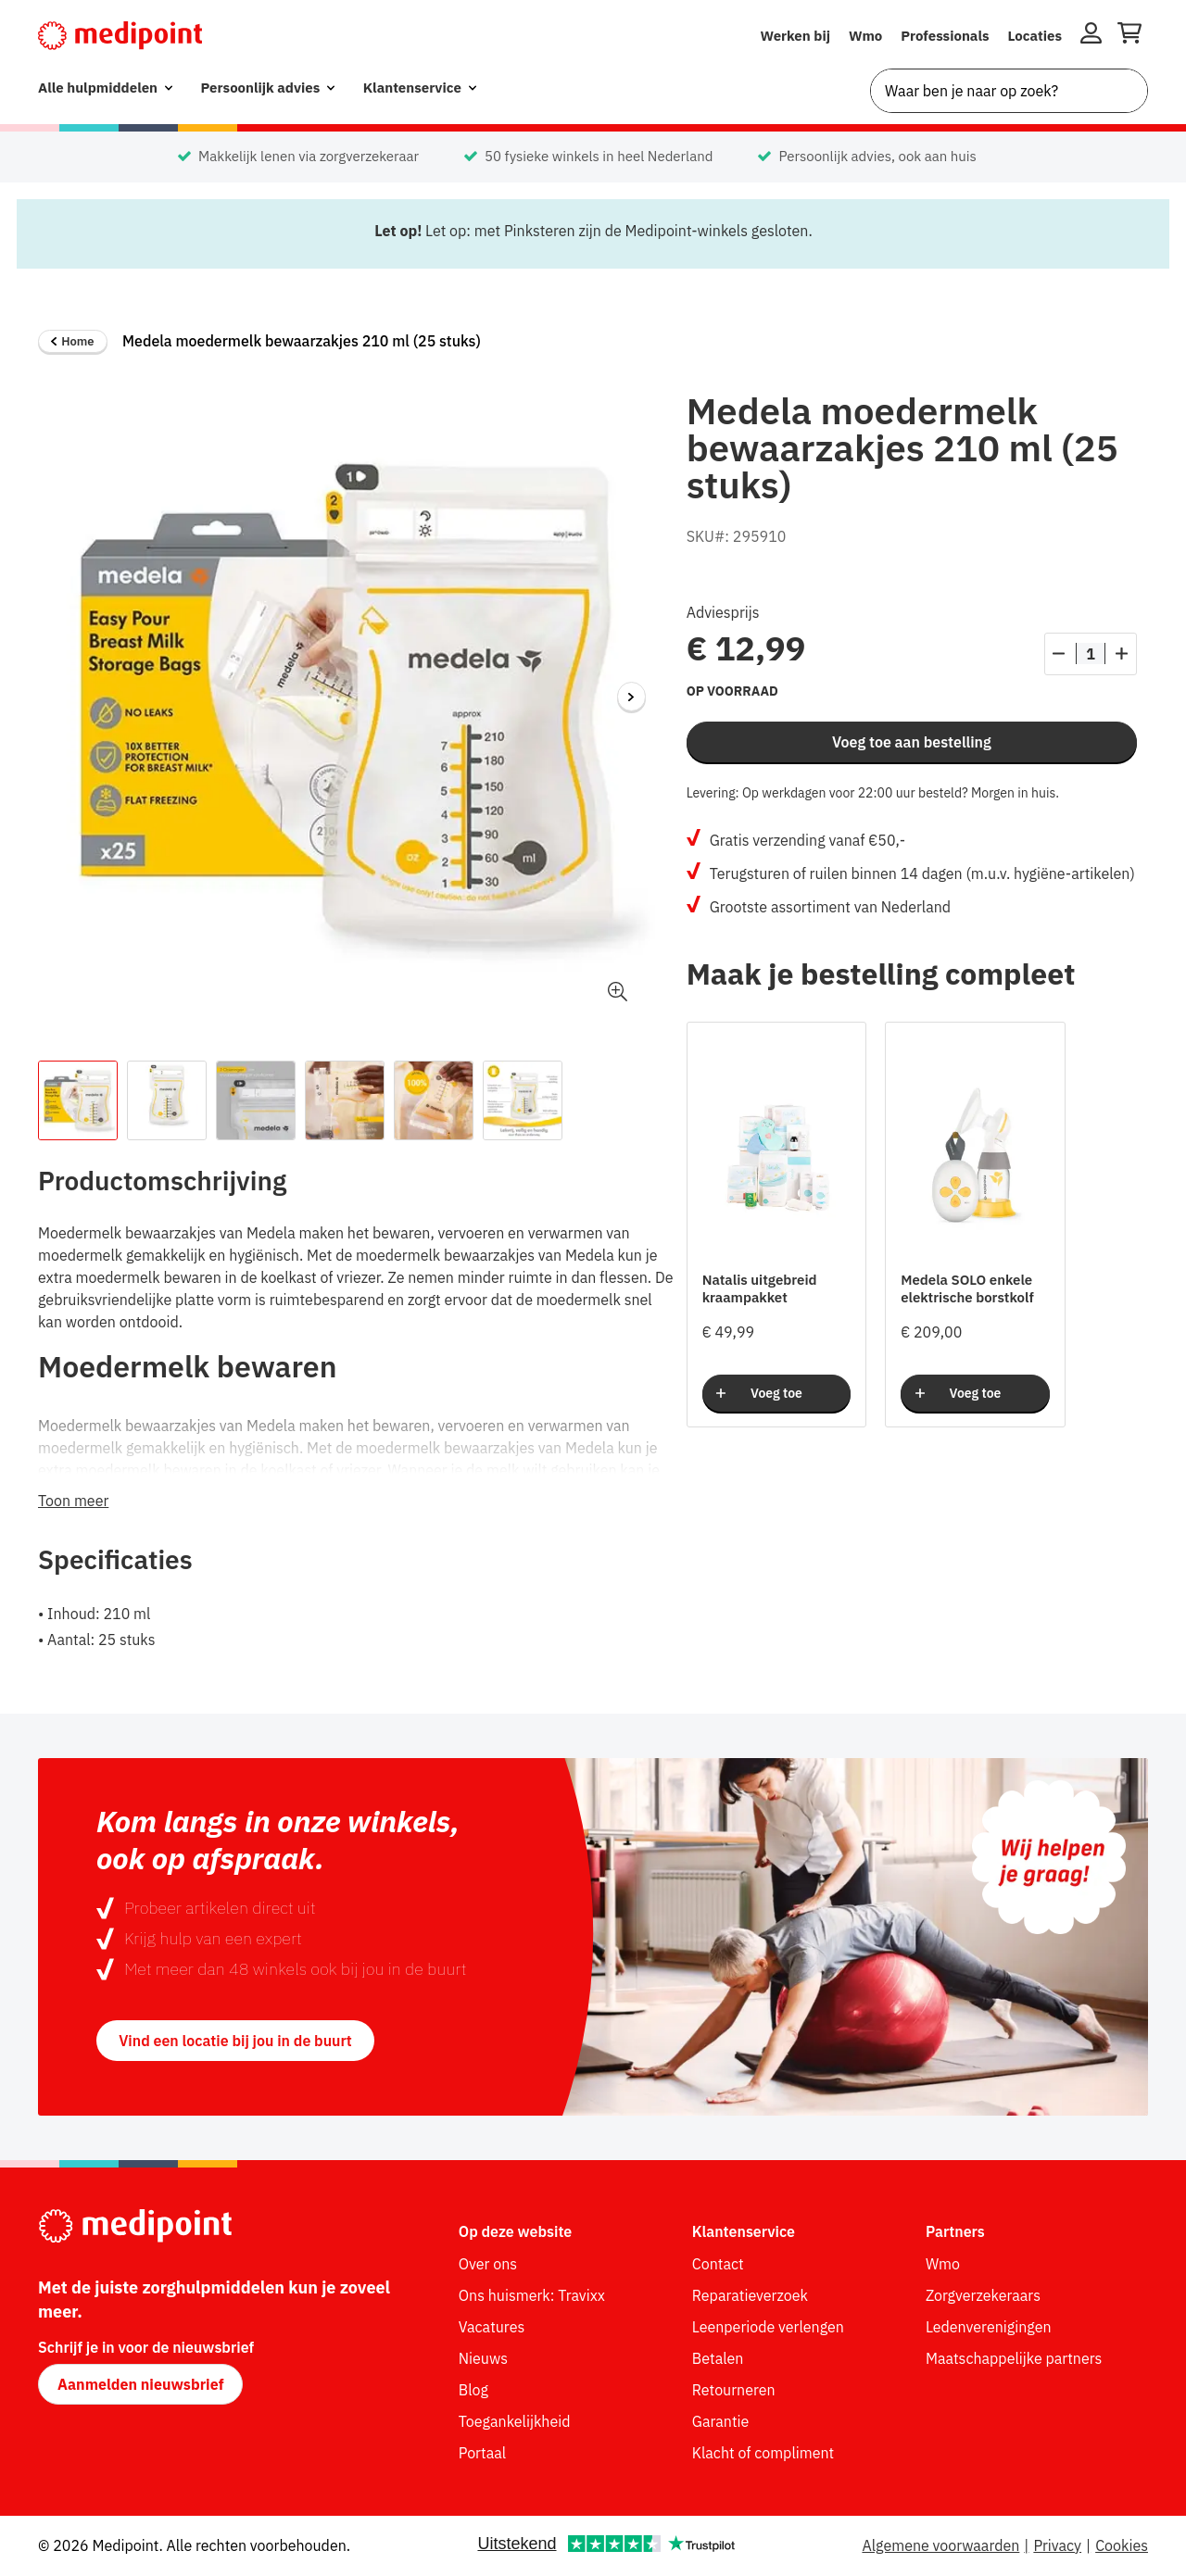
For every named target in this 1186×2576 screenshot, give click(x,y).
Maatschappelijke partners (1014, 2358)
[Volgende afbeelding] (632, 696)
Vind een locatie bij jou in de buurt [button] (235, 2040)
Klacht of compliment (763, 2453)
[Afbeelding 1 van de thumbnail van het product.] (78, 1100)
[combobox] (1009, 90)
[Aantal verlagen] (1059, 654)
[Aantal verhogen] (1122, 654)
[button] (617, 991)
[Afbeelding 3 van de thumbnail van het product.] (256, 1100)
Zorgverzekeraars (983, 2295)
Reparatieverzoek (750, 2295)
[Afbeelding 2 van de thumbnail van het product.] (167, 1100)
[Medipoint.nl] (120, 35)
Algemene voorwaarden (940, 2545)
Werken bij (795, 35)
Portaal (482, 2453)
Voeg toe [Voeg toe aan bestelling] (776, 1393)
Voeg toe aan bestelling (911, 742)
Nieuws (483, 2358)
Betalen (718, 2358)
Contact (718, 2264)
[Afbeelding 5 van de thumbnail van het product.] (434, 1100)
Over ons (488, 2264)
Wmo (865, 35)
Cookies (1121, 2545)
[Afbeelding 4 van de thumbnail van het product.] (345, 1100)
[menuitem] (105, 88)
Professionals (945, 35)
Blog (473, 2390)
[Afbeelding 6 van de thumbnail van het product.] (522, 1100)
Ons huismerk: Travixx (532, 2295)
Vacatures (491, 2327)
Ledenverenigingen (989, 2327)
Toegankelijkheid (515, 2421)
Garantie (721, 2421)
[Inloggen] (1091, 36)
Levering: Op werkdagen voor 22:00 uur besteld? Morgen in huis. (873, 793)
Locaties (1035, 35)
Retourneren (734, 2390)
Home (72, 341)
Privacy (1057, 2545)
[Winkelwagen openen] (1129, 36)
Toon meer (73, 1500)
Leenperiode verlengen (768, 2327)
